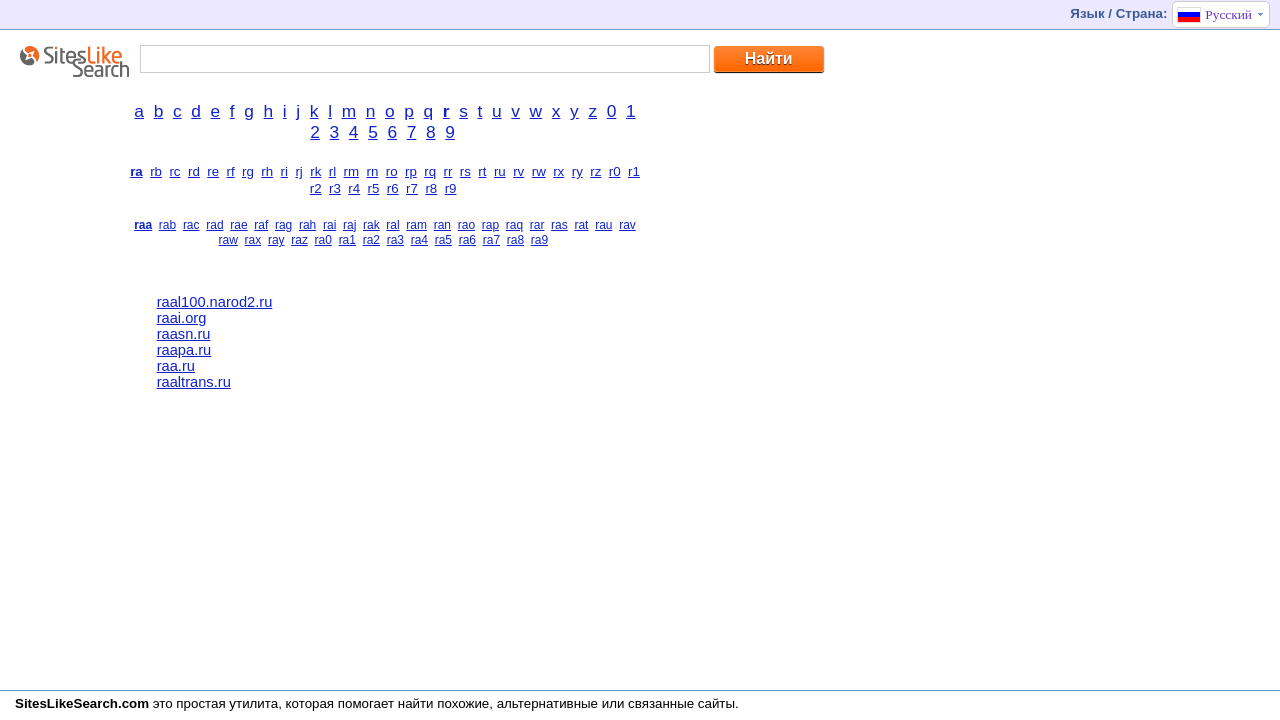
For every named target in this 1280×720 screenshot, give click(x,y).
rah (307, 225)
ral (392, 225)
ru (500, 171)
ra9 (539, 240)
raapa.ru (184, 350)
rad (214, 225)
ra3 (395, 240)
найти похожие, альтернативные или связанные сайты (566, 703)
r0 (615, 171)
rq (430, 171)
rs (465, 171)
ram (416, 225)
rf (230, 171)
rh (267, 171)
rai (329, 225)
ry (577, 171)
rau (603, 225)
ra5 (443, 240)
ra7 (491, 240)
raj (349, 225)
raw (228, 240)
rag (283, 225)
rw (539, 171)
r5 (374, 188)
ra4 (419, 240)
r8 (431, 188)
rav (627, 225)
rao (466, 225)
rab (167, 225)
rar (537, 225)
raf (261, 225)
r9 (451, 188)
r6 (393, 188)
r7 (412, 188)
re (213, 171)
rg (248, 171)
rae (238, 225)
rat (581, 225)
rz (595, 171)
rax (253, 240)
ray (276, 240)
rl (332, 171)
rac (191, 225)
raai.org (182, 318)
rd (194, 171)
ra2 (371, 240)
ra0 (323, 240)
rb (156, 171)
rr (448, 171)
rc (174, 171)
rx (558, 171)
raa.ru (176, 366)
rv (518, 171)
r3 (335, 188)
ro (392, 171)
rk (315, 171)
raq (514, 225)
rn (372, 171)
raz (299, 240)
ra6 (467, 240)
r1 (634, 171)
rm (352, 171)
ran (442, 225)
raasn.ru (184, 334)
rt (482, 171)
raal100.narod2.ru (215, 302)
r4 (354, 188)
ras (559, 225)
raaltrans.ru (194, 382)
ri (284, 171)
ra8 (515, 240)
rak (371, 225)
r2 (316, 188)
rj (298, 171)
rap (490, 225)
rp (411, 171)
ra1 (347, 240)
